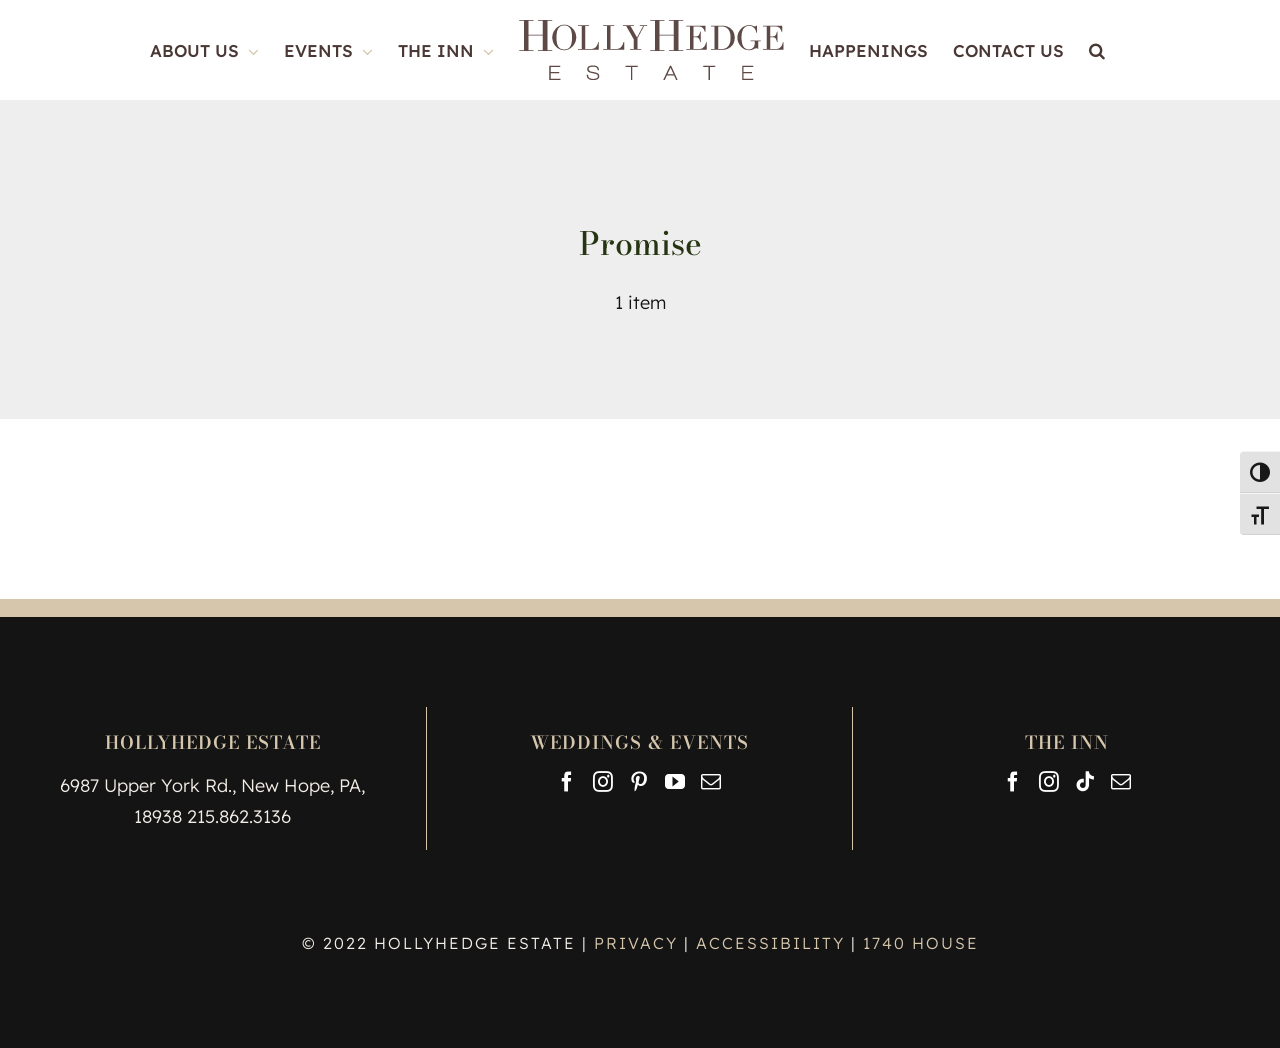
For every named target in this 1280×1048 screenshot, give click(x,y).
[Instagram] (603, 782)
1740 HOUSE (921, 943)
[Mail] (711, 782)
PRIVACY (639, 943)
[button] (1097, 50)
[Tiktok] (1085, 782)
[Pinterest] (639, 782)
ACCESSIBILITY (770, 943)
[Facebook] (567, 782)
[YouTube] (675, 782)
